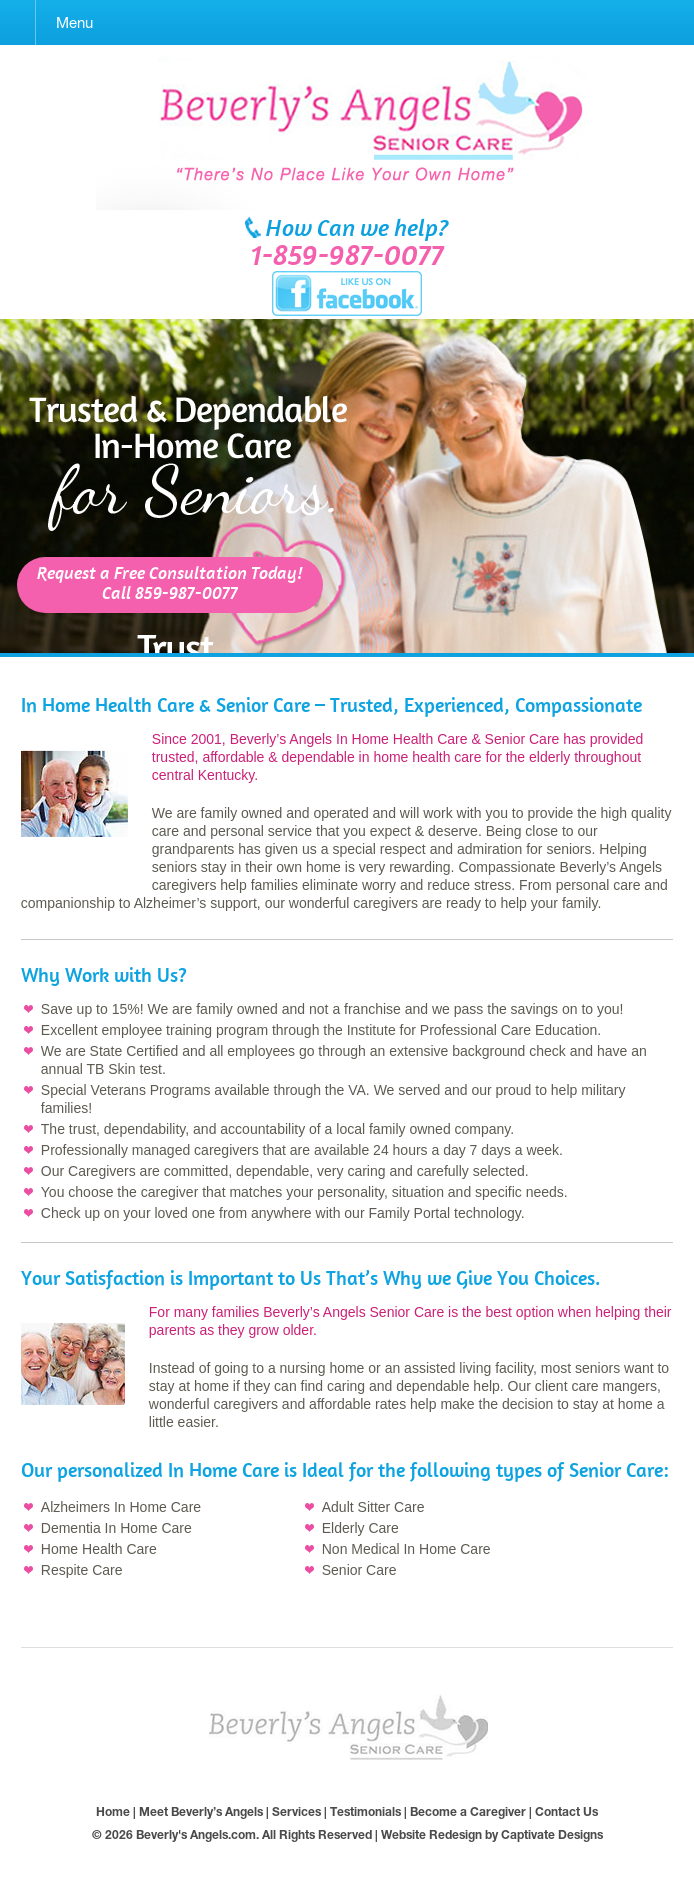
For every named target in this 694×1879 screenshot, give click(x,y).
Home (113, 1811)
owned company (459, 1129)
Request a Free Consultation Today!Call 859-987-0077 (170, 584)
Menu (74, 22)
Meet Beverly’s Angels (201, 1811)
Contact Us (566, 1811)
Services (296, 1811)
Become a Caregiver (468, 1811)
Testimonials (365, 1811)
